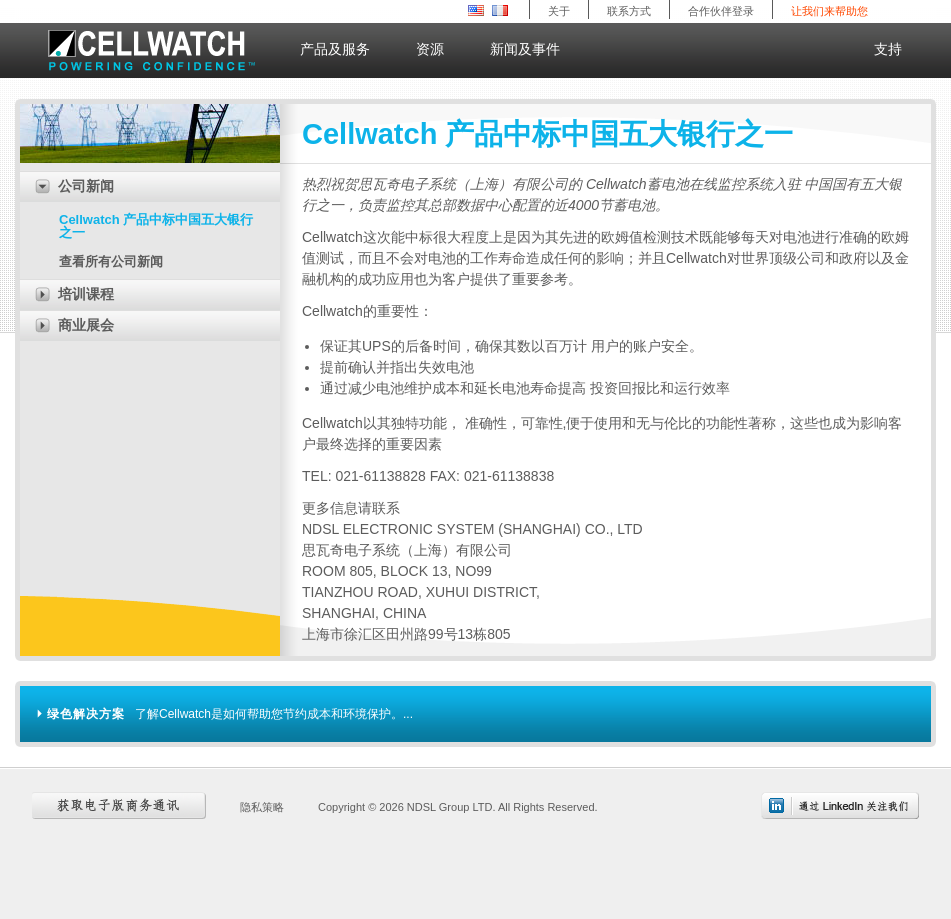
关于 (559, 11)
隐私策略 (262, 807)
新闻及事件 (533, 46)
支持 (888, 49)
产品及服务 (343, 46)
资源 (438, 46)
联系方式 (629, 11)
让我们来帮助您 (829, 11)
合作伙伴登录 (721, 11)
